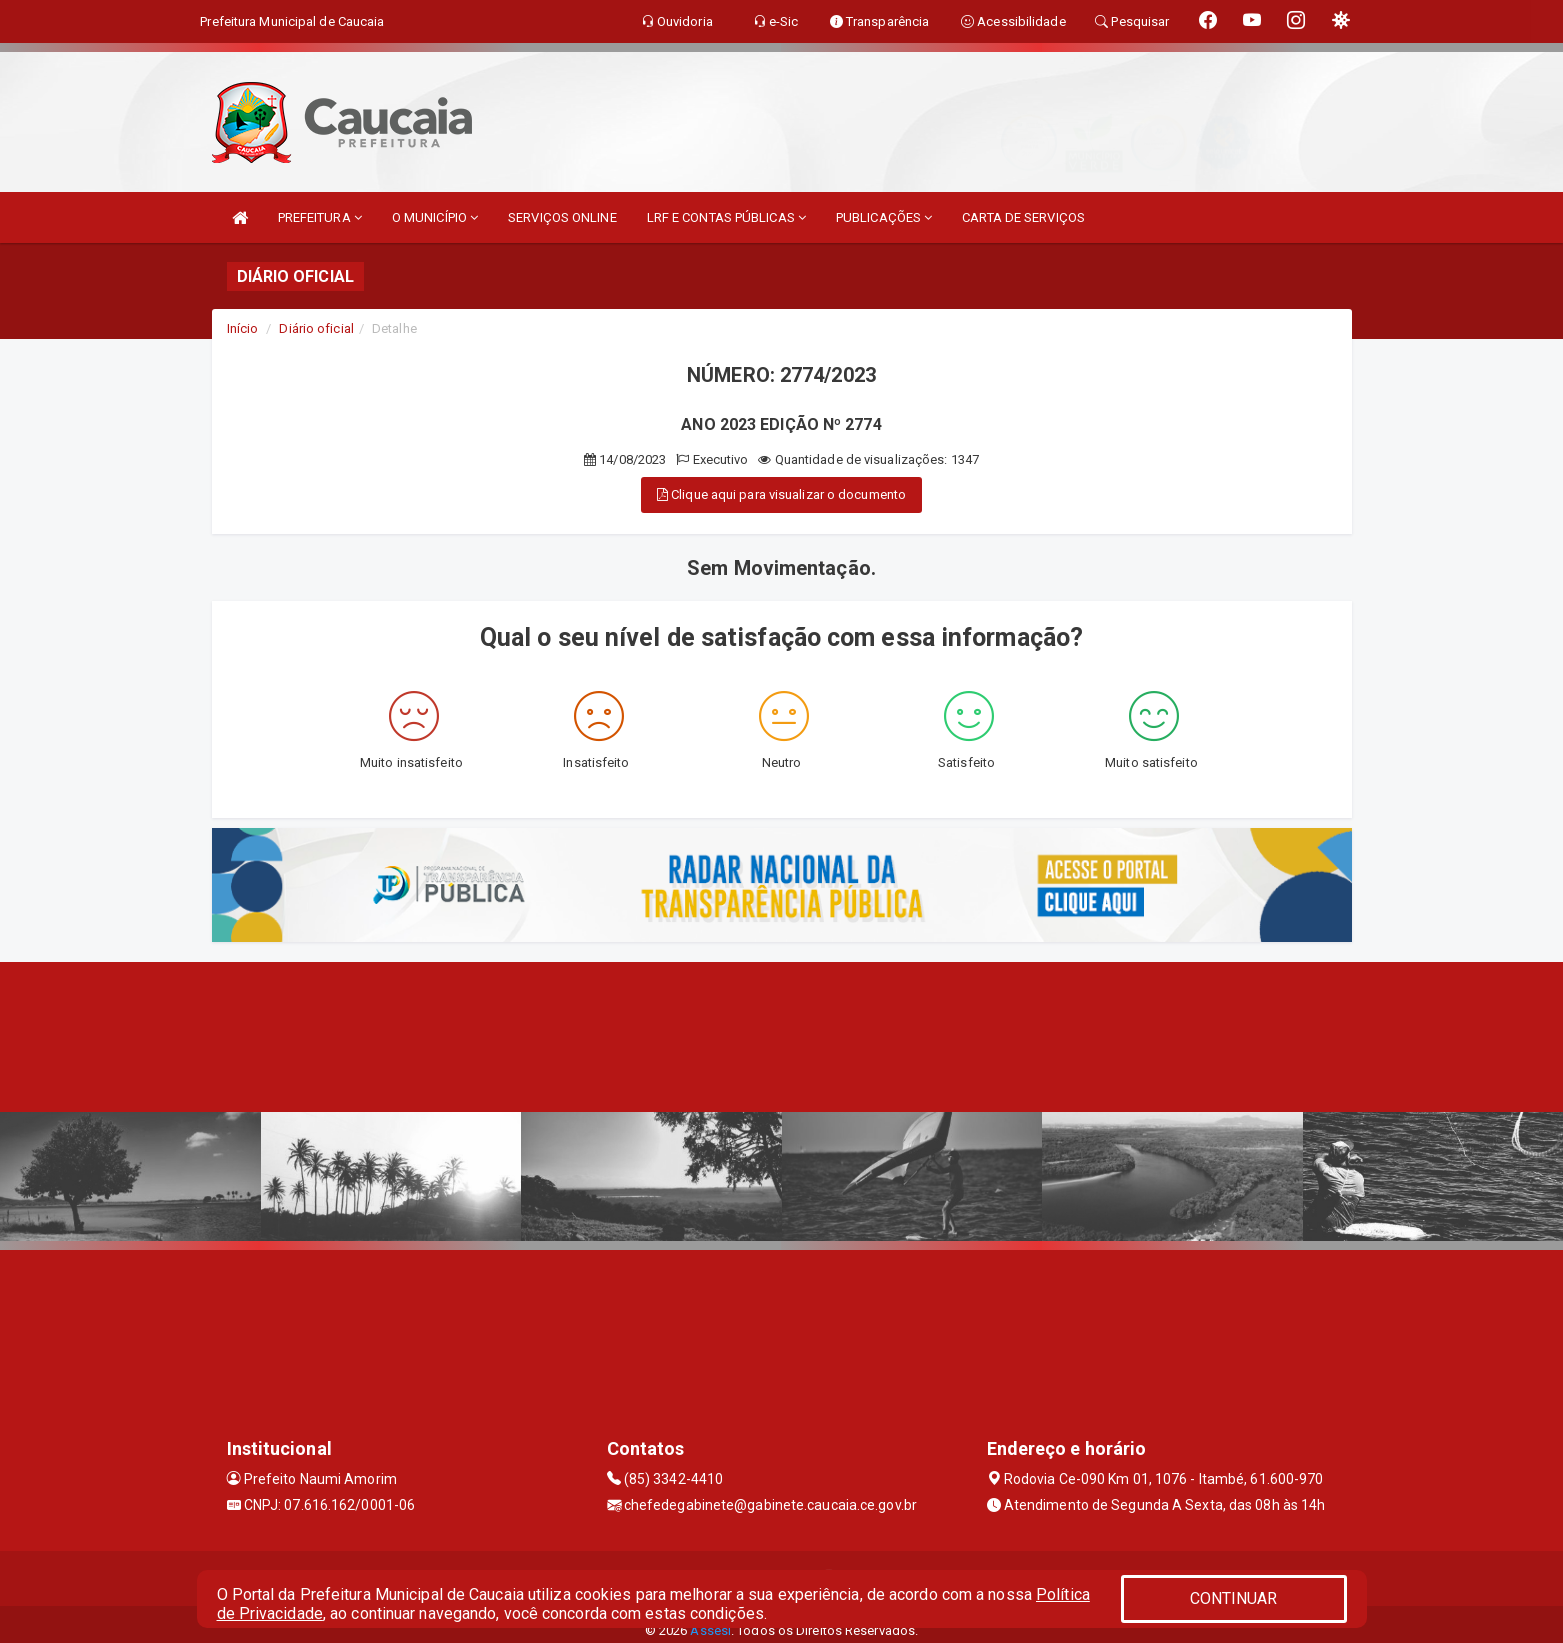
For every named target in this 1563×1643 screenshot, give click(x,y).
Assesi (710, 1630)
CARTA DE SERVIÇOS (1023, 217)
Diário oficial (316, 328)
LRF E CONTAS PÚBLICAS (726, 217)
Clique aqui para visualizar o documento (781, 494)
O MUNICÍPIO (435, 217)
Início (243, 328)
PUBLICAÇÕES (884, 217)
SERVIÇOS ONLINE (562, 217)
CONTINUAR (1234, 1598)
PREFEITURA (320, 217)
